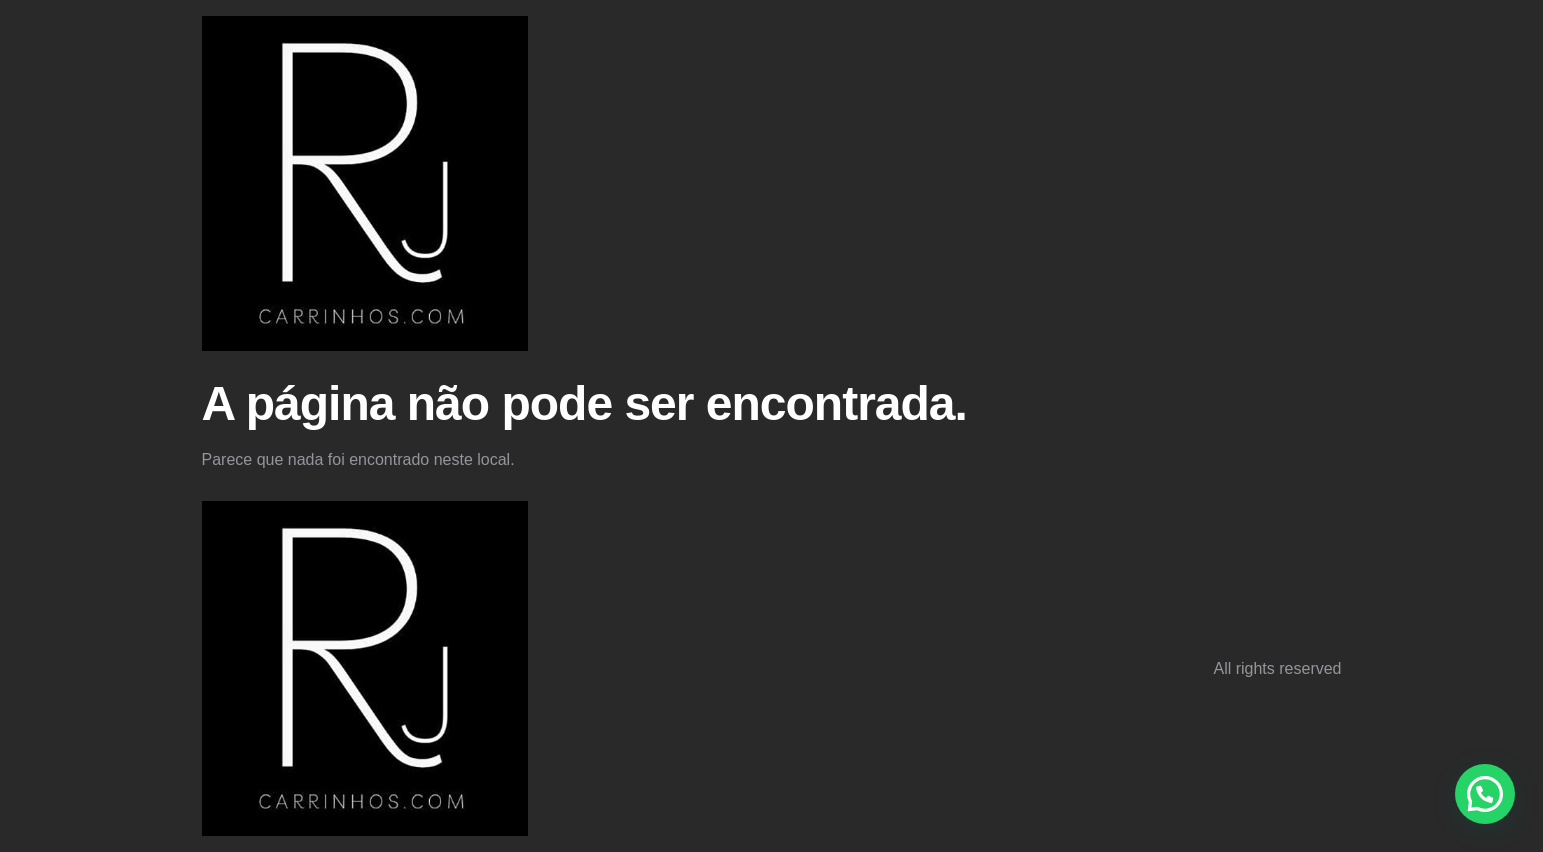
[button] (1485, 794)
